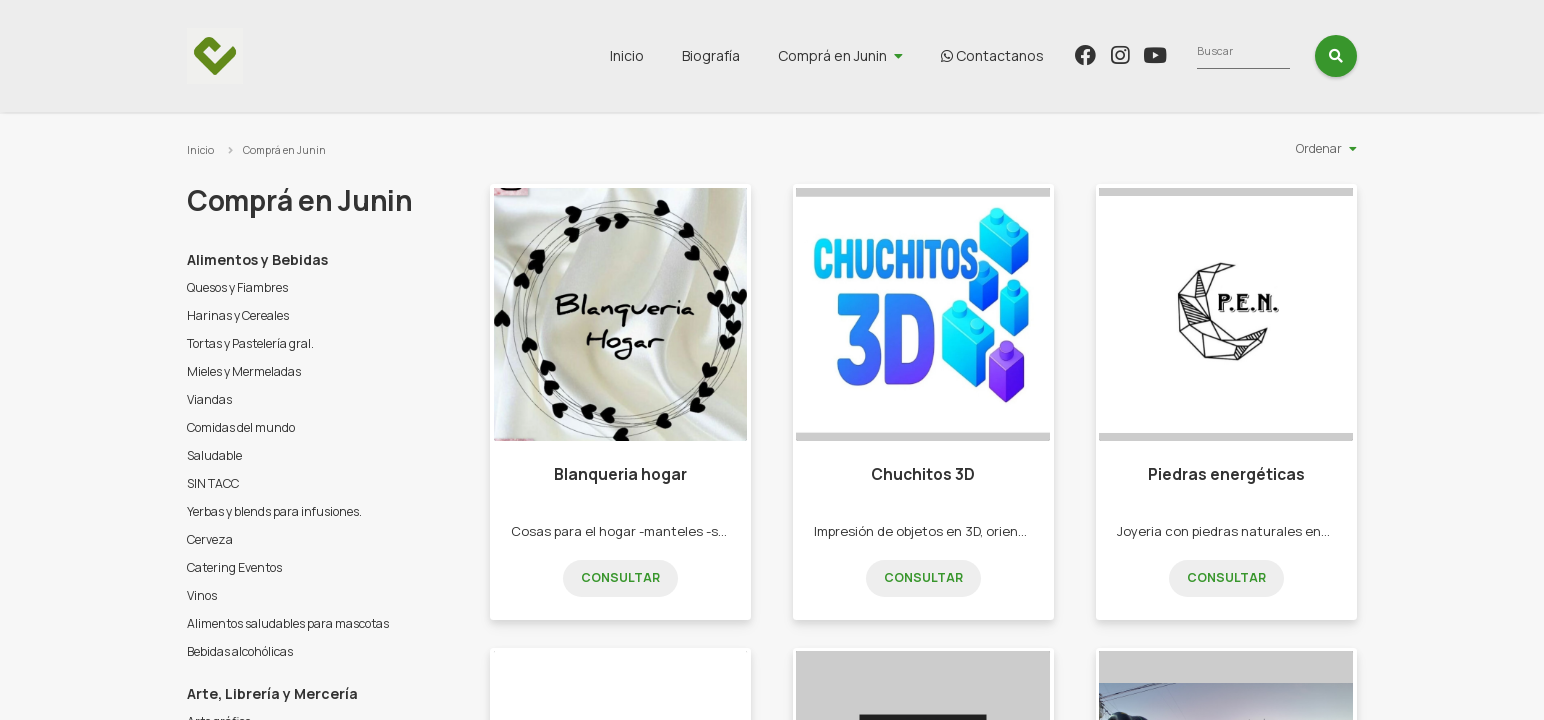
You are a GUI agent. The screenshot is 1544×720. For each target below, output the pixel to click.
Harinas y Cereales (238, 315)
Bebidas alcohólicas (240, 651)
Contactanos (1111, 55)
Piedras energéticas (1226, 474)
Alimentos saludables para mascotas (288, 623)
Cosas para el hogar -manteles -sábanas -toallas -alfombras (698, 531)
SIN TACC (213, 483)
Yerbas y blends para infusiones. (274, 511)
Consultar (620, 577)
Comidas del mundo (241, 427)
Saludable (214, 455)
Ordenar (1319, 148)
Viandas (209, 399)
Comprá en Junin (951, 55)
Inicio (746, 55)
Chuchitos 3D (923, 474)
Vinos (202, 595)
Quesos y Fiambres (237, 287)
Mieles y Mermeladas (244, 371)
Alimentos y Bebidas (257, 259)
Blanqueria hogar (620, 474)
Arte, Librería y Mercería (272, 693)
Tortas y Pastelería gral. (250, 343)
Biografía (830, 55)
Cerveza (210, 539)
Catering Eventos (234, 567)
